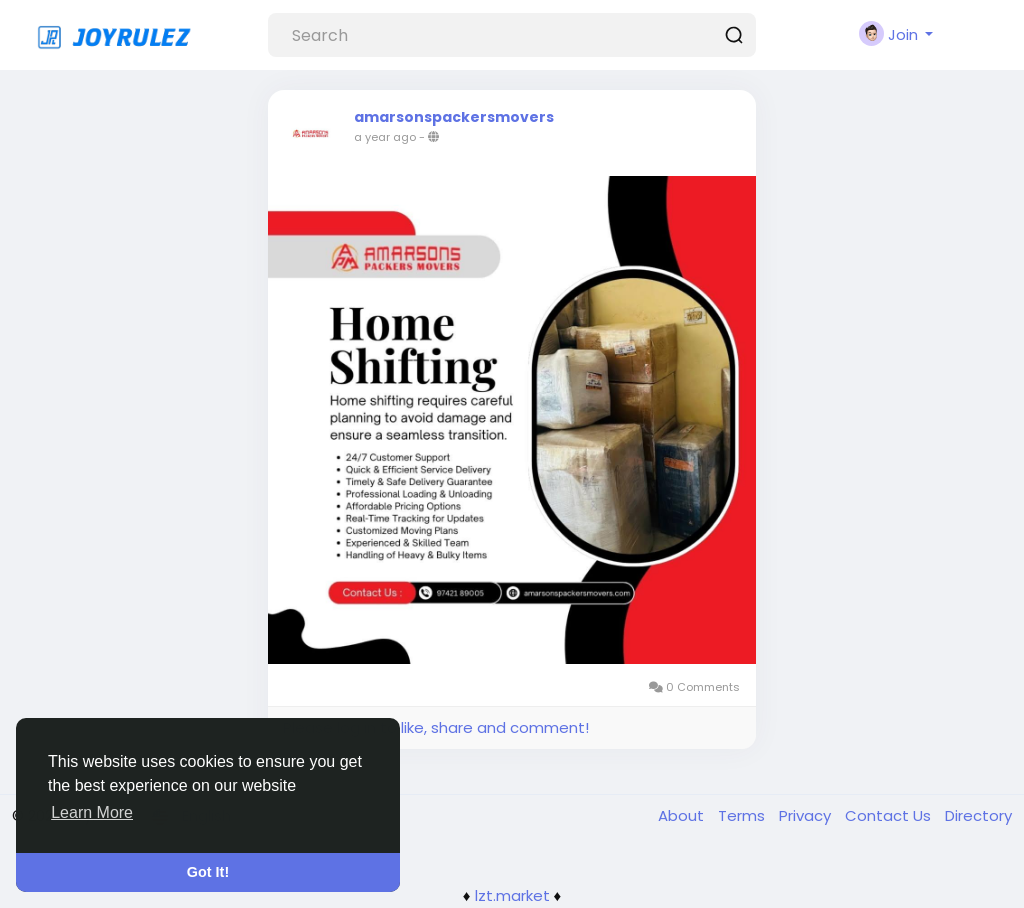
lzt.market (512, 895)
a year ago (385, 137)
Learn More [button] (92, 812)
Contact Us (890, 815)
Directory (978, 815)
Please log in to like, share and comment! (436, 727)
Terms (743, 815)
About (683, 815)
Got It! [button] (208, 872)
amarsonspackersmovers (454, 117)
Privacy (807, 815)
